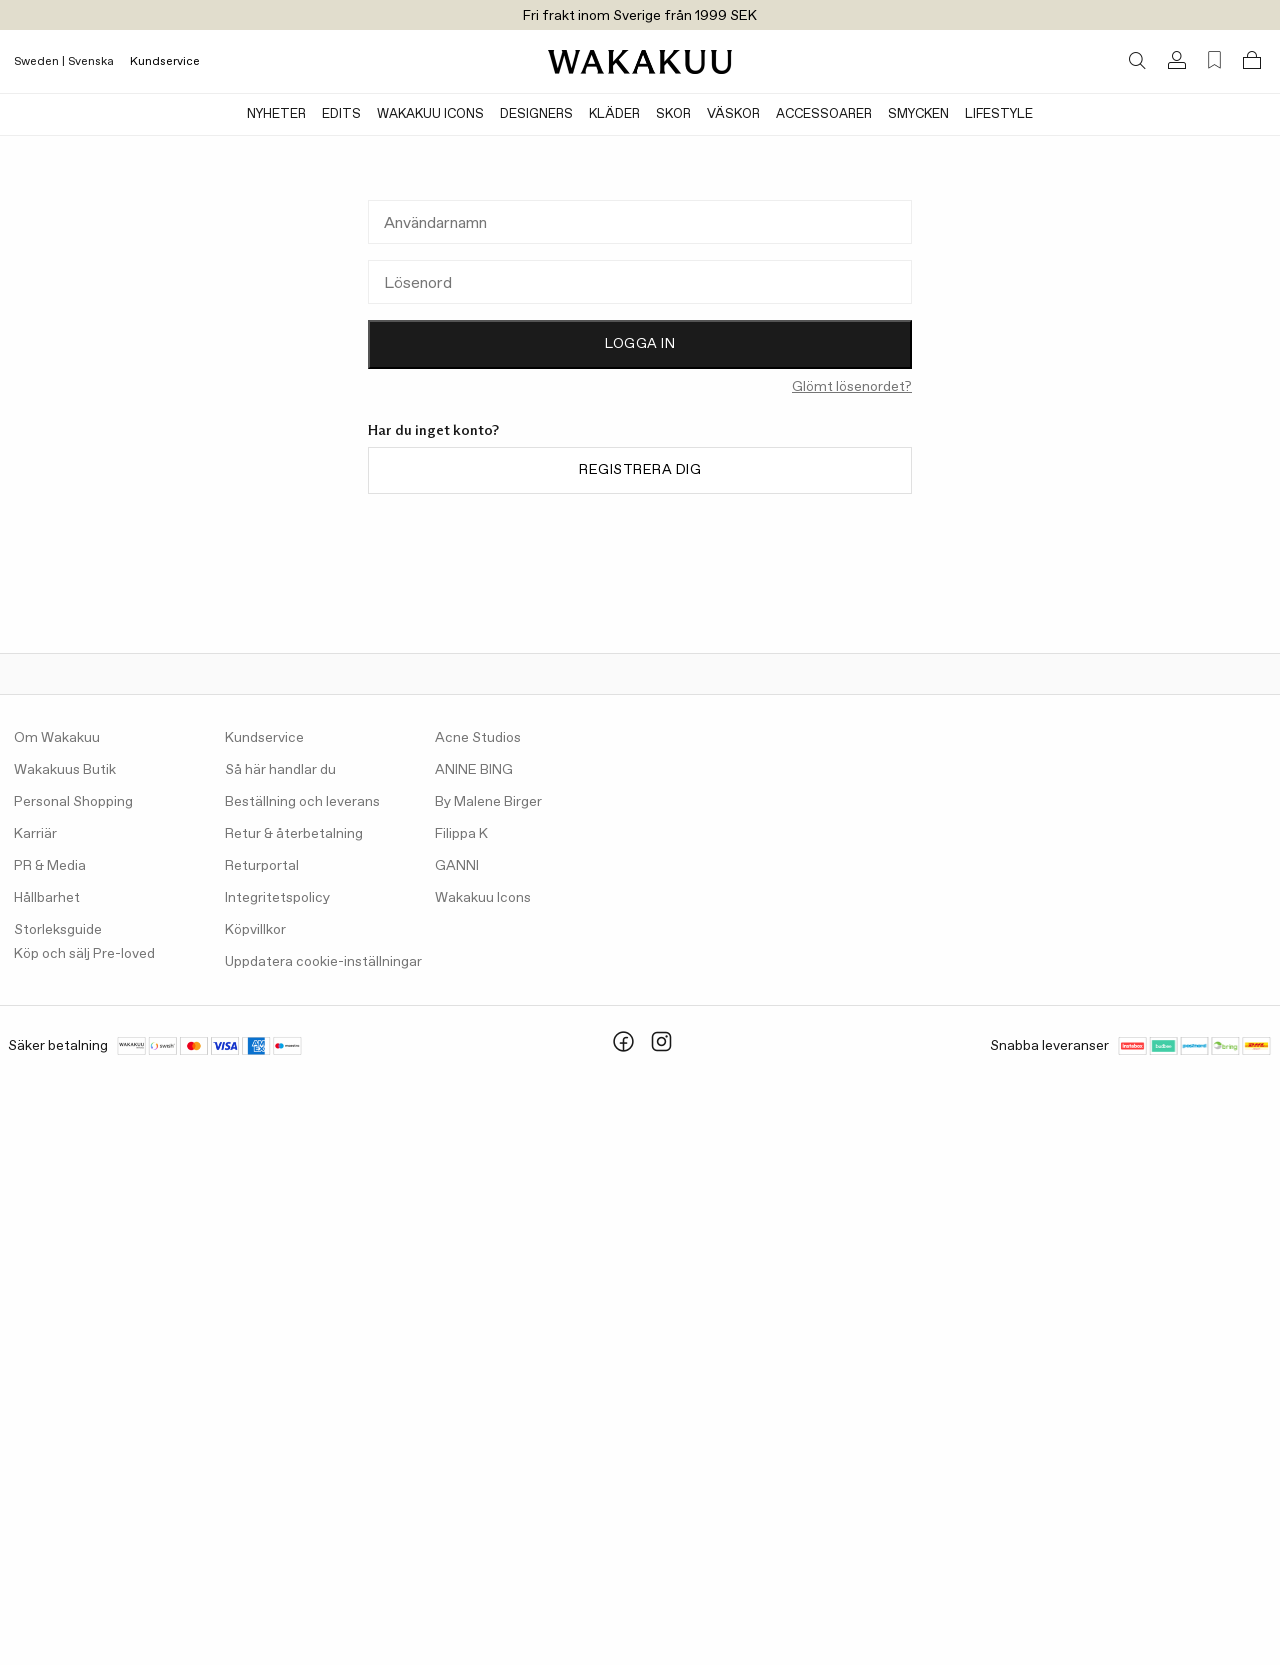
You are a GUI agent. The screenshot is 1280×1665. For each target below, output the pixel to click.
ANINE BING (474, 770)
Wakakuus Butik (65, 770)
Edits (341, 114)
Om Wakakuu (57, 738)
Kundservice (165, 62)
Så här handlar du (280, 770)
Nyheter (276, 114)
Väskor (733, 114)
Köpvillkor (255, 930)
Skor (673, 114)
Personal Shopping (73, 802)
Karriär (35, 834)
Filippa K (461, 834)
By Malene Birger (488, 802)
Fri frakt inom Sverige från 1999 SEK (640, 16)
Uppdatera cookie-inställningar (323, 962)
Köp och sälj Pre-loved (84, 954)
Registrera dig (640, 470)
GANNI (457, 866)
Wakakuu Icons (430, 114)
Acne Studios (478, 738)
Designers (536, 114)
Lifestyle (999, 114)
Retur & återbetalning (294, 834)
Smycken (918, 114)
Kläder (614, 114)
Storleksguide (58, 930)
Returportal (262, 866)
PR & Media (50, 866)
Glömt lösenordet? (852, 387)
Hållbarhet (47, 898)
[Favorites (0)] (1214, 60)
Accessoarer (824, 114)
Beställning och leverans (302, 802)
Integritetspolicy (277, 898)
